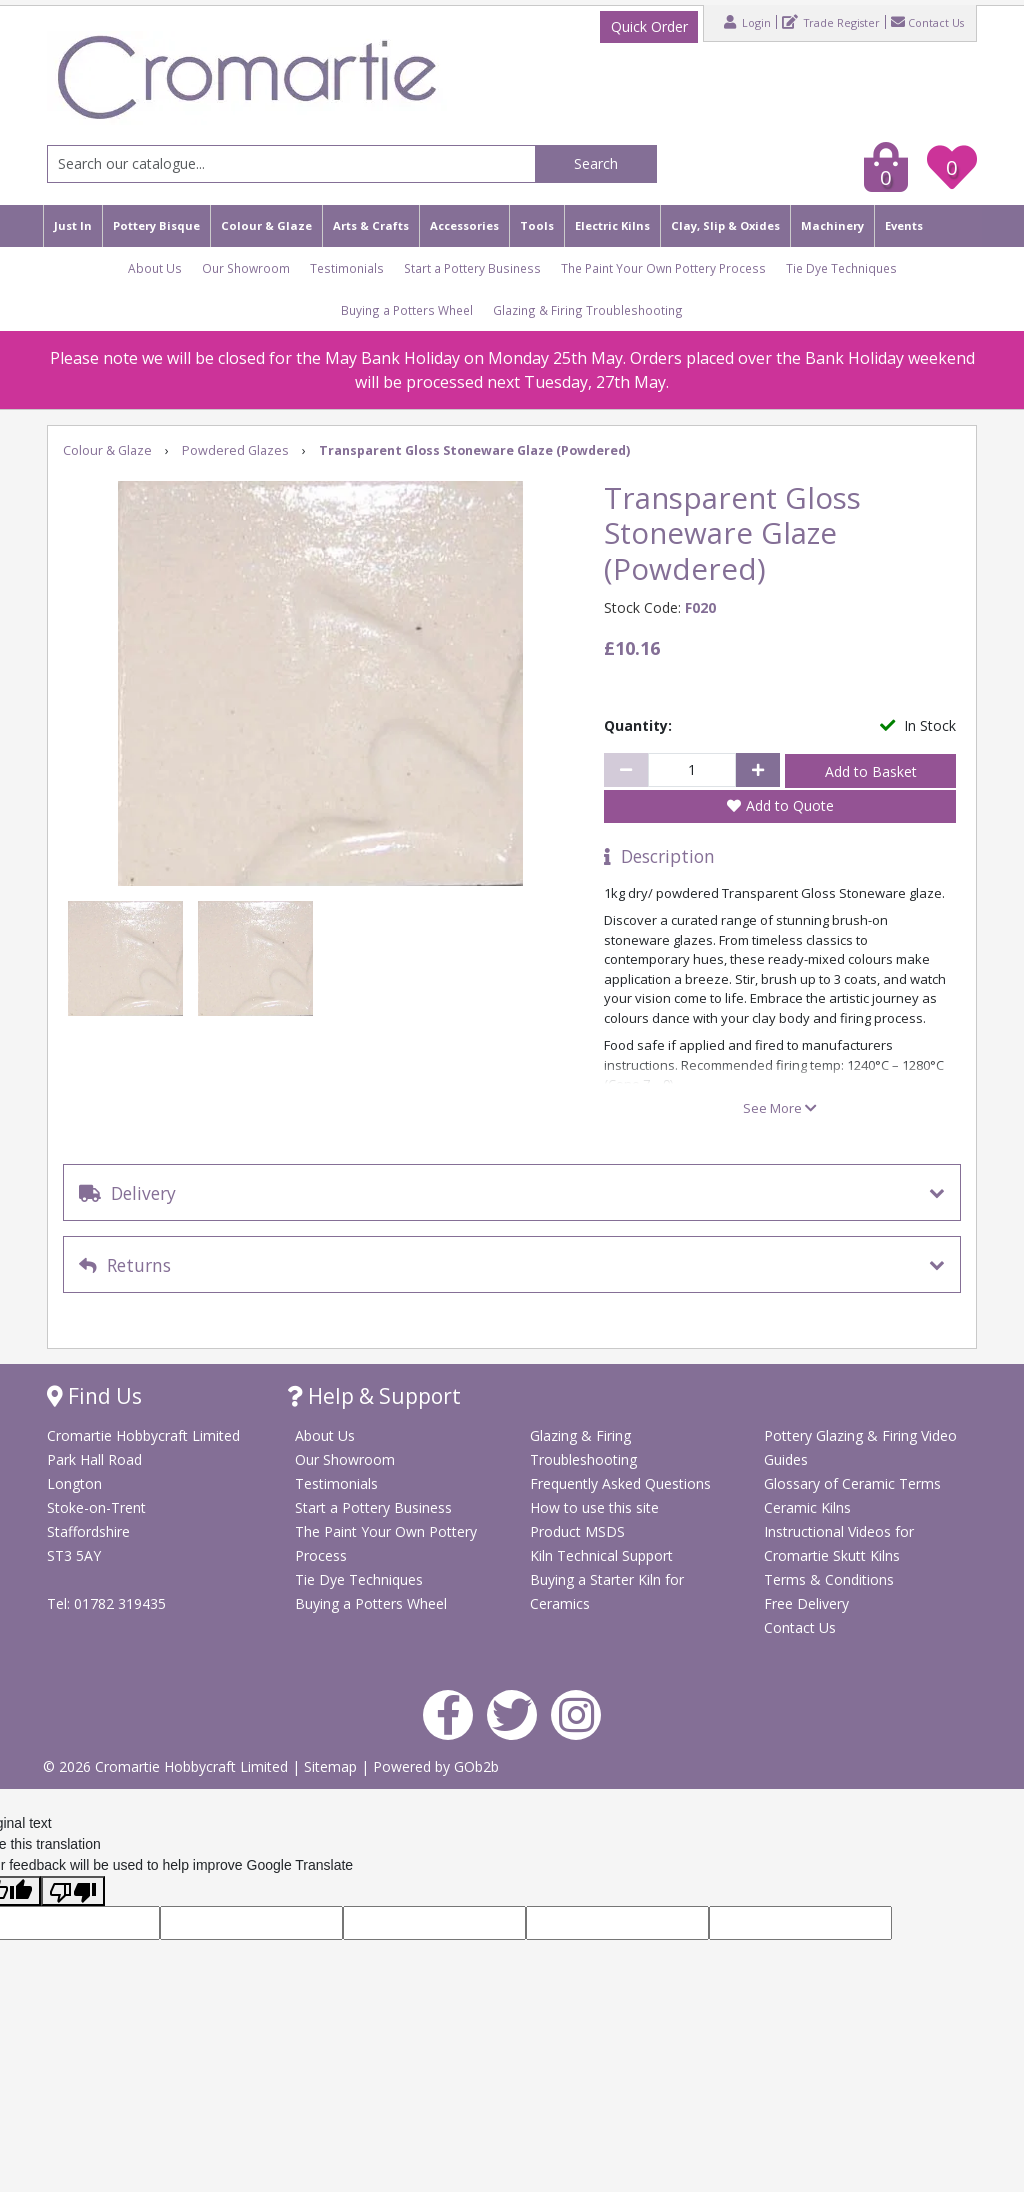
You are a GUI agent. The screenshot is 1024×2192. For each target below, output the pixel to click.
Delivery (127, 1193)
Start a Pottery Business (472, 268)
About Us (155, 268)
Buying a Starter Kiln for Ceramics (607, 1591)
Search (596, 163)
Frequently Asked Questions (620, 1483)
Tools (537, 225)
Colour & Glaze (266, 225)
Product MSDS (577, 1531)
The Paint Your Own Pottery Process (663, 268)
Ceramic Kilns (807, 1507)
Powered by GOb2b (436, 1766)
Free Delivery (806, 1603)
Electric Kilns (612, 225)
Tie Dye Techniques (841, 268)
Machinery (832, 225)
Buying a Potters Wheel (407, 310)
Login (747, 22)
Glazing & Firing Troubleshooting (588, 310)
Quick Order (649, 26)
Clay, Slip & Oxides (725, 225)
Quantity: (638, 725)
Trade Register (831, 22)
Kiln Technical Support (601, 1555)
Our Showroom (246, 268)
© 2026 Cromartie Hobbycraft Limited (167, 1766)
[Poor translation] (73, 1891)
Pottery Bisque (156, 225)
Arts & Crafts (371, 225)
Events (904, 225)
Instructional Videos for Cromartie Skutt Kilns (839, 1543)
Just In (73, 225)
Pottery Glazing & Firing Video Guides (860, 1447)
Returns (125, 1265)
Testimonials (347, 268)
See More (780, 1108)
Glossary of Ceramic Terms (852, 1483)
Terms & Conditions (829, 1579)
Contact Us (927, 22)
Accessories (464, 225)
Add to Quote (790, 805)
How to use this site (594, 1507)
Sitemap (332, 1766)
